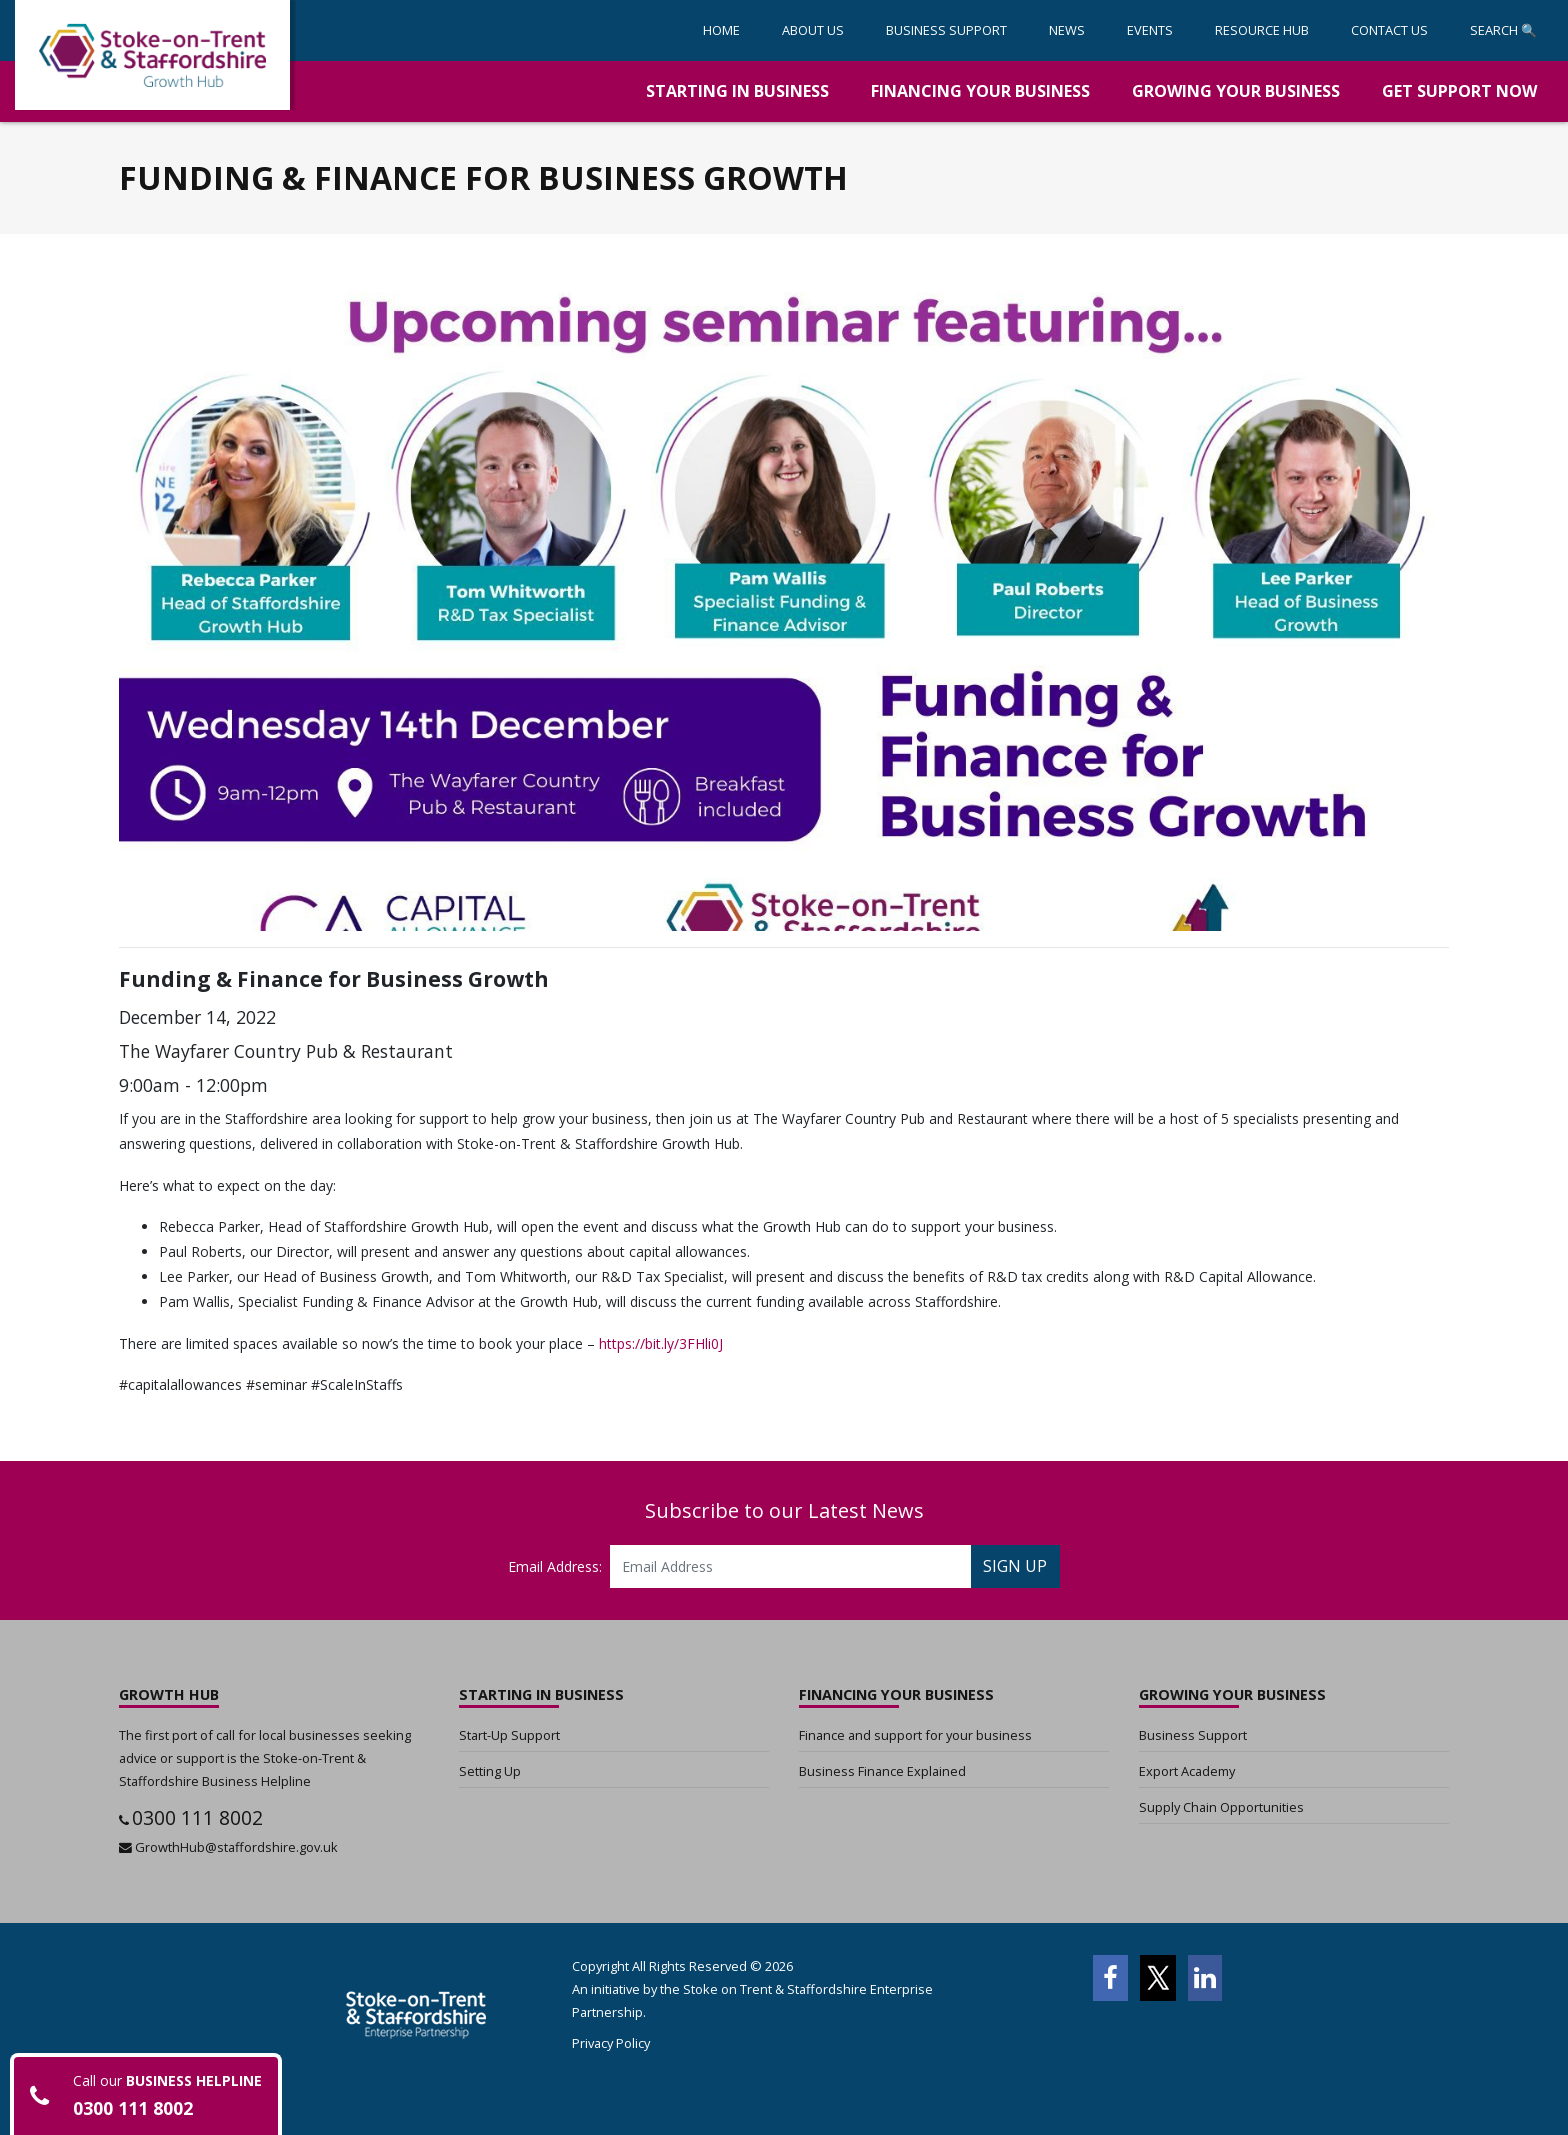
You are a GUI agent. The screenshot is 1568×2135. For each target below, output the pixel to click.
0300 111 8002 (197, 1817)
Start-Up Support (509, 1735)
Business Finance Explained (882, 1771)
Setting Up (490, 1771)
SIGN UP (1015, 1566)
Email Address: (555, 1566)
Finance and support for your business (915, 1735)
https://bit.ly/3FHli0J (661, 1343)
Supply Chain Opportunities (1221, 1807)
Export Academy (1187, 1771)
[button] (946, 30)
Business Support (1193, 1735)
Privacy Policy (611, 2043)
